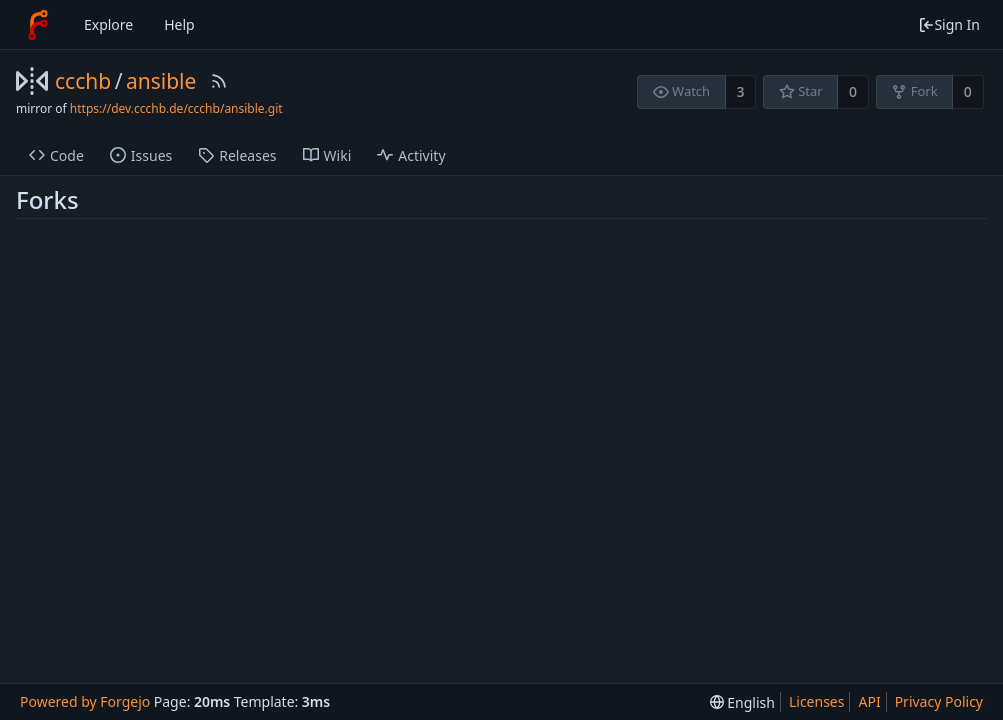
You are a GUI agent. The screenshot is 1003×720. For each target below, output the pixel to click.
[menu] (742, 702)
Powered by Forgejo (85, 701)
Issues (141, 155)
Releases (237, 155)
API (869, 701)
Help (179, 24)
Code (56, 155)
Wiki (327, 155)
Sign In (949, 24)
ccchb (83, 81)
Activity (411, 155)
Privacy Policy (939, 701)
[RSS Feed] (219, 81)
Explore (108, 24)
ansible (161, 81)
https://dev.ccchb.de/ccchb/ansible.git (176, 108)
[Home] (38, 25)
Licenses (817, 701)
